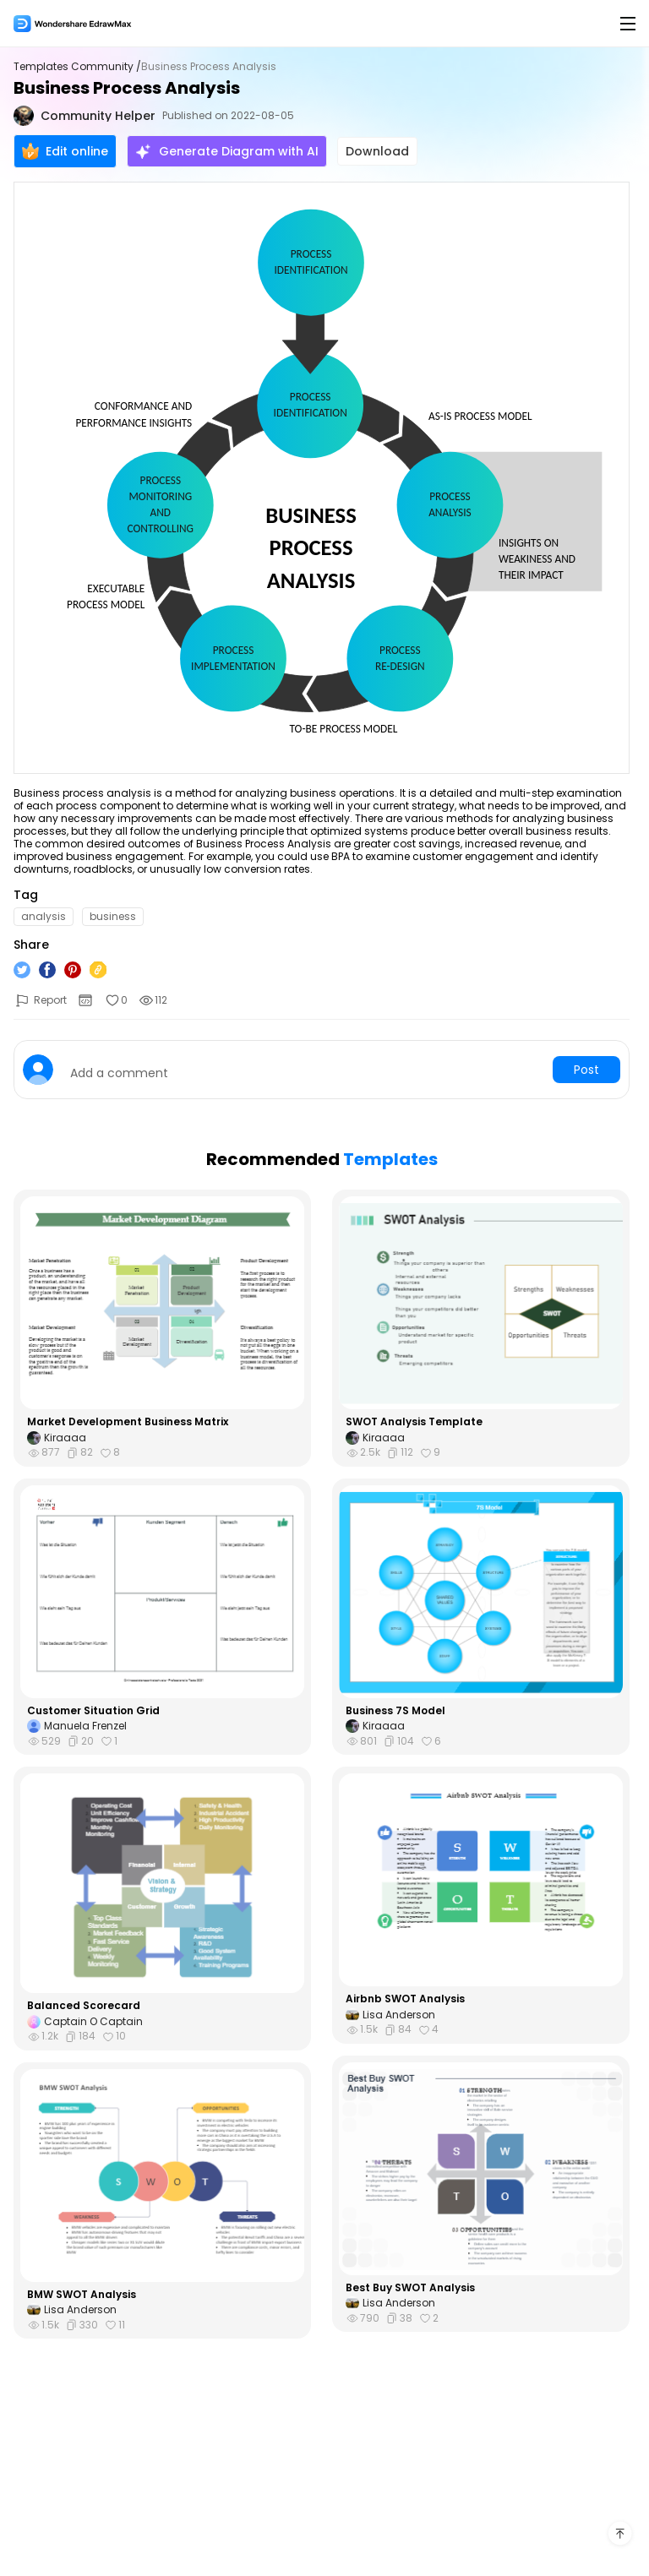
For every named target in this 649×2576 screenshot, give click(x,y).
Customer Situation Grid (93, 1711)
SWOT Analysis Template (414, 1422)
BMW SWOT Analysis (81, 2295)
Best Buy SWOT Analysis (410, 2288)
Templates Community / (77, 67)
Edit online (65, 151)
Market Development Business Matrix (127, 1422)
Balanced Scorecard (83, 2006)
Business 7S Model (395, 1711)
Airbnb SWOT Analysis (405, 1999)
